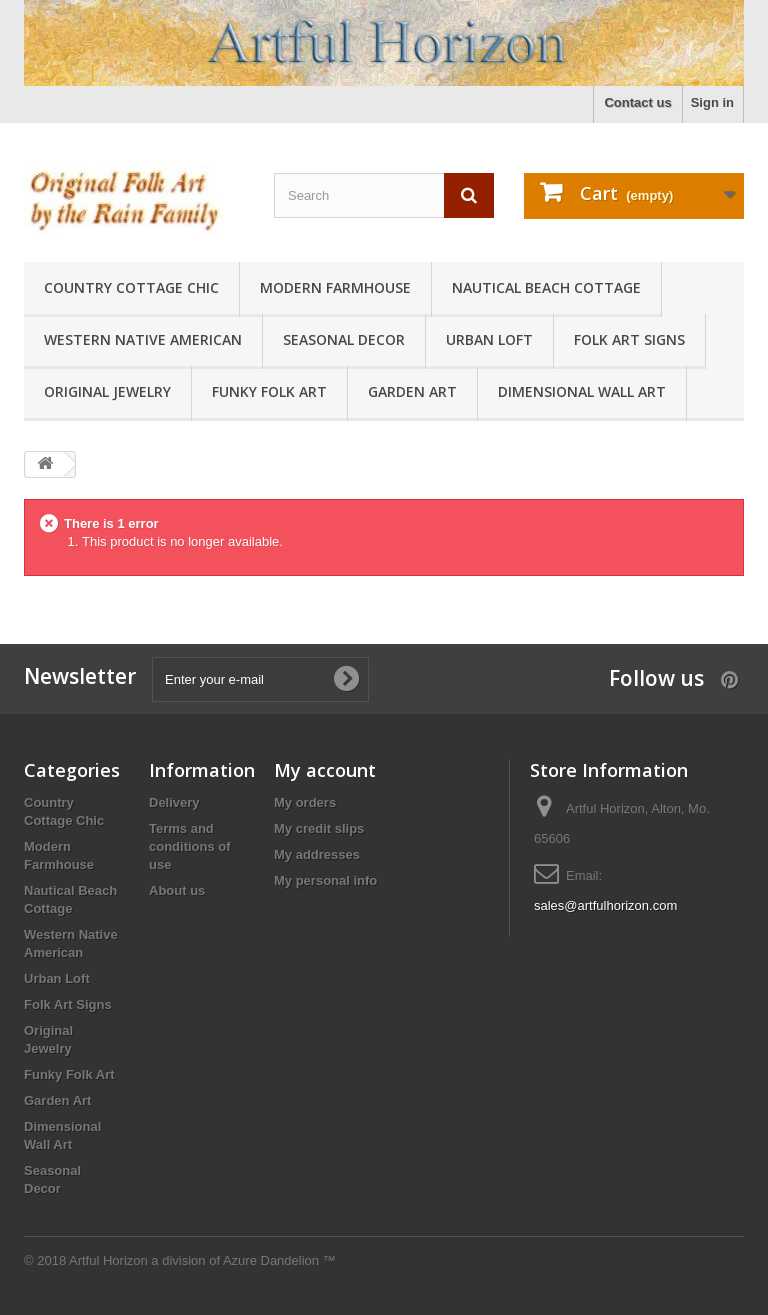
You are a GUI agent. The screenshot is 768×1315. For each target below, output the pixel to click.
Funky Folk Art (269, 391)
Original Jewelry (107, 391)
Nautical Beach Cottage (546, 287)
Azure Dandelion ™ (279, 1260)
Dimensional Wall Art (582, 391)
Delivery (174, 802)
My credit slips (319, 828)
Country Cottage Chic (131, 287)
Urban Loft (489, 339)
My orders (305, 802)
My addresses (317, 854)
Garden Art (412, 391)
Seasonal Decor (344, 339)
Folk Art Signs (629, 339)
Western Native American (143, 339)
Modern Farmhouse (335, 287)
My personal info (325, 880)
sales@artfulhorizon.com (605, 905)
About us (177, 890)
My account (325, 770)
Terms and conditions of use (190, 846)
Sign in (712, 102)
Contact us (637, 102)
